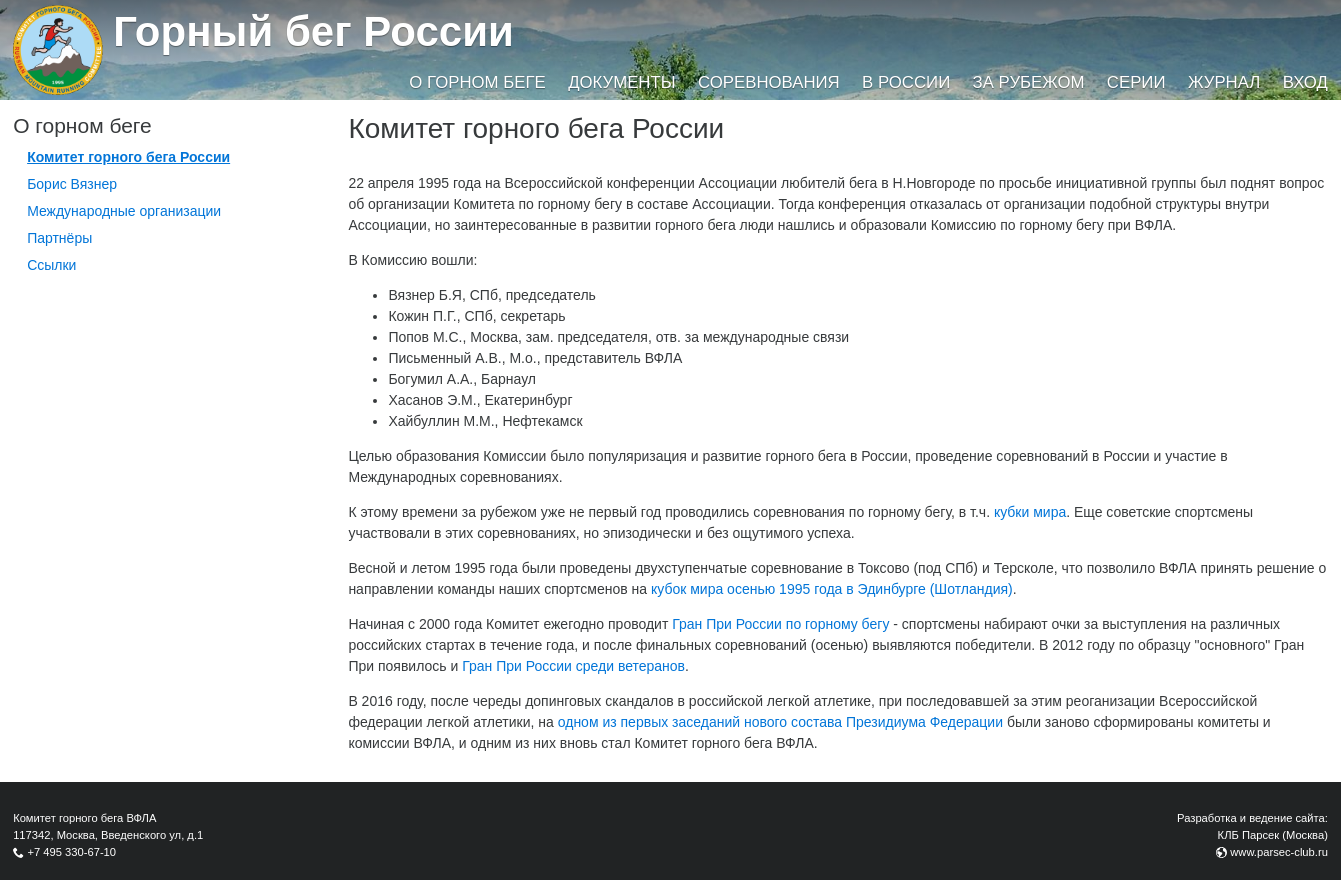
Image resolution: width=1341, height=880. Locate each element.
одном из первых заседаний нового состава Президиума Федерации (780, 722)
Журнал (1224, 82)
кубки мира (1030, 512)
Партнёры (59, 238)
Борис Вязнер (72, 184)
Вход (1305, 82)
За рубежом (1029, 82)
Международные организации (124, 211)
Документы (621, 82)
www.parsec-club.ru (1279, 852)
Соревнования (769, 82)
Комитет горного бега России (128, 157)
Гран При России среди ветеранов (573, 666)
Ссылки (51, 265)
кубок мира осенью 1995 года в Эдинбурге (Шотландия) (832, 589)
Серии (1136, 82)
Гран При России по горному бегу (780, 624)
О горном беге (477, 82)
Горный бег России (313, 31)
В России (906, 82)
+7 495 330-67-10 (71, 852)
